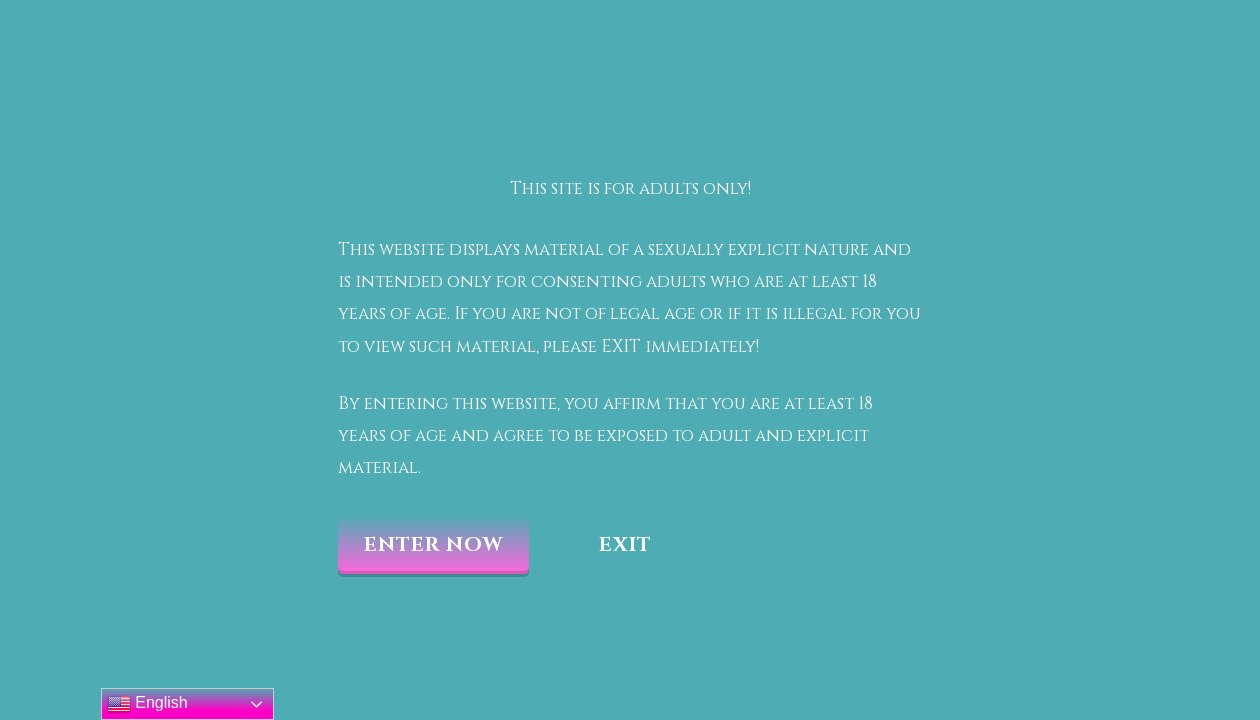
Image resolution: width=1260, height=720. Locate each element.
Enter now (433, 544)
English (147, 704)
